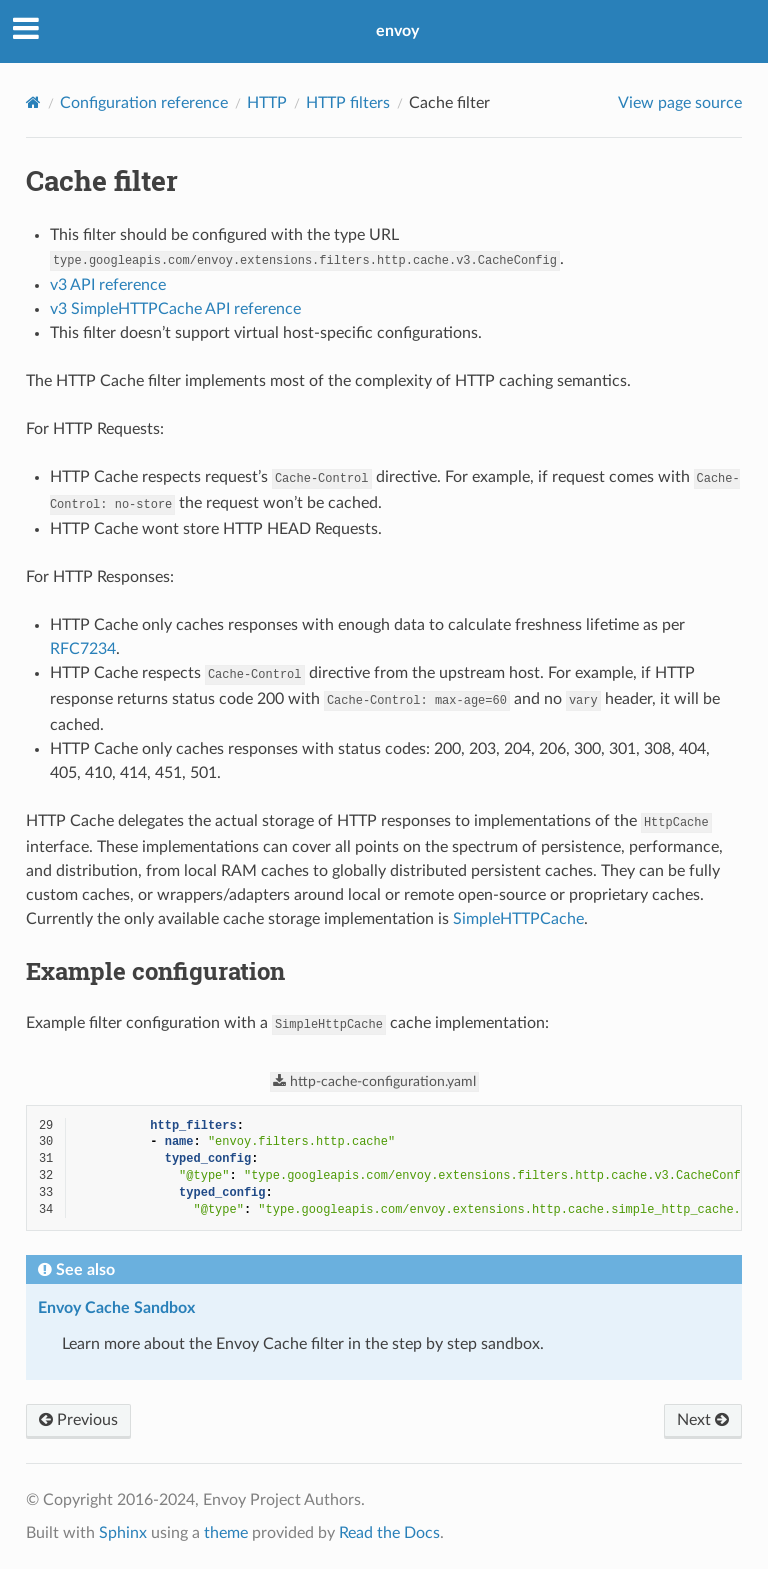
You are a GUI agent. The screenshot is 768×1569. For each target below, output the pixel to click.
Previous (78, 1420)
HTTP (267, 103)
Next (703, 1420)
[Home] (33, 102)
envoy (397, 31)
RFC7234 (83, 649)
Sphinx (123, 1533)
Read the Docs (389, 1533)
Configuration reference (144, 103)
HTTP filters (348, 103)
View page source (680, 103)
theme (226, 1533)
